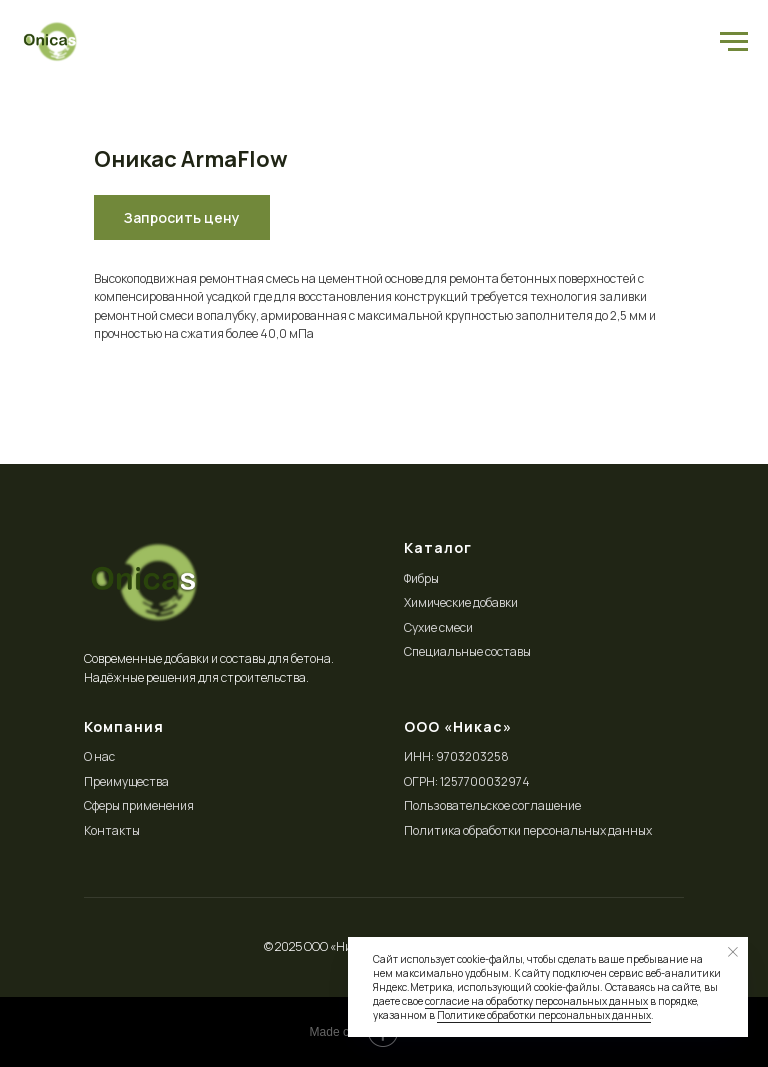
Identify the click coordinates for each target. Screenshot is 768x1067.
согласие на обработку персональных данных (536, 1001)
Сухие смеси (438, 627)
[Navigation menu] (734, 42)
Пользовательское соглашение (492, 805)
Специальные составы (467, 651)
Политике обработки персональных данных (544, 1015)
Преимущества (126, 781)
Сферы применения (139, 805)
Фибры (421, 578)
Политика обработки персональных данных (528, 830)
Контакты (112, 830)
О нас (99, 756)
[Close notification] (733, 952)
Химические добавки (461, 602)
